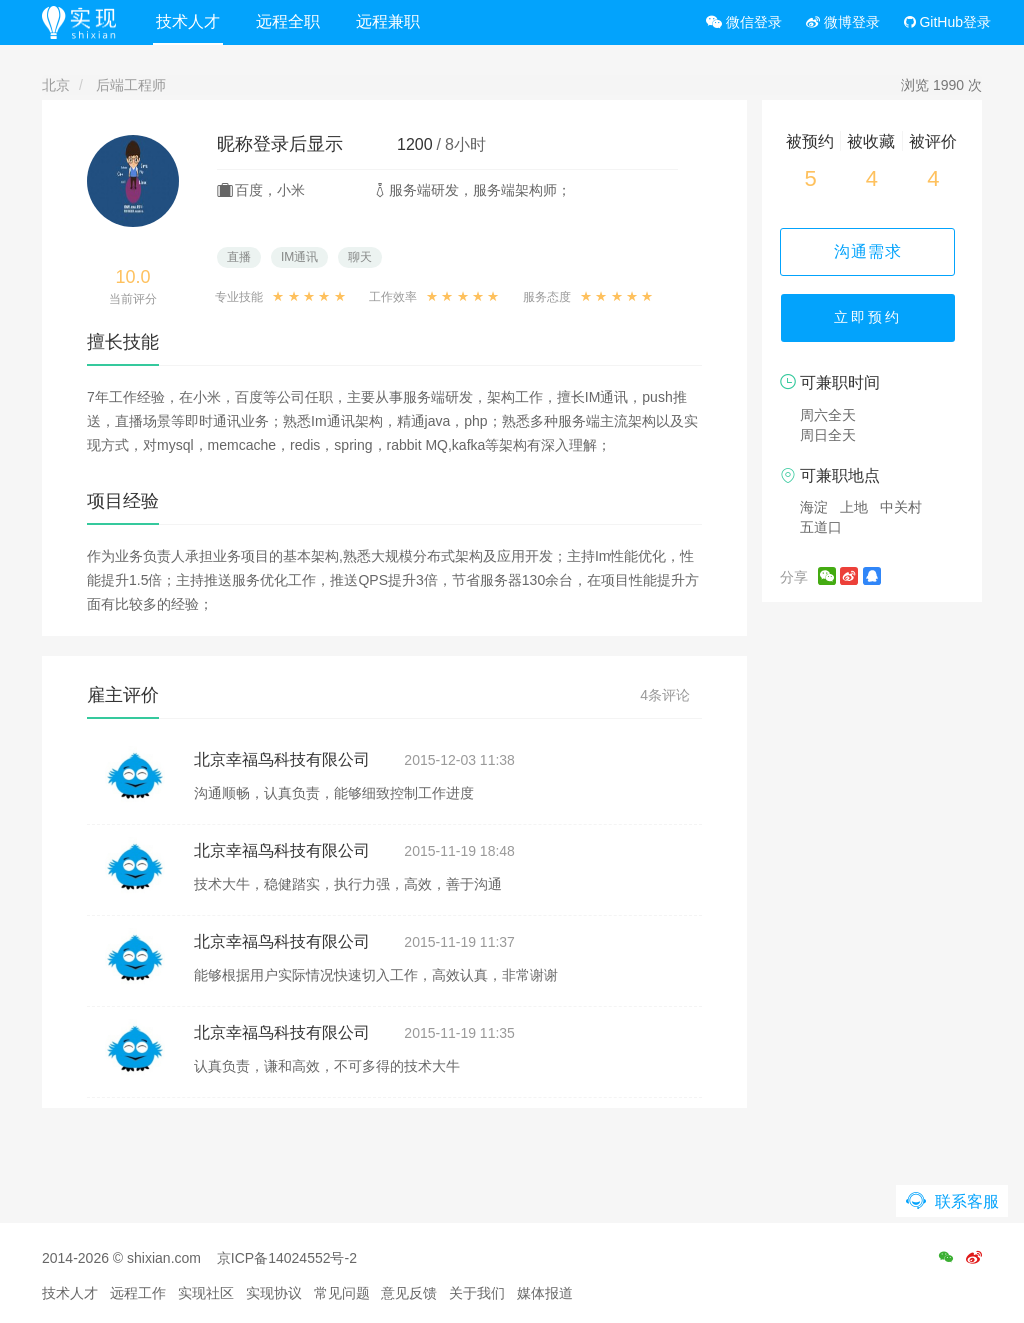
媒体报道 (545, 1293)
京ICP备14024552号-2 (287, 1258)
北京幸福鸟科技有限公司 (282, 759)
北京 (56, 85)
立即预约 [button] (872, 320)
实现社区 (206, 1293)
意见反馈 (409, 1293)
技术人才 (191, 21)
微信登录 (744, 22)
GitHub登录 (947, 22)
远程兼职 (391, 21)
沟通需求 (872, 251)
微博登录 (843, 22)
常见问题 (342, 1293)
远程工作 (138, 1293)
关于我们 (477, 1293)
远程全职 (291, 21)
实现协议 (274, 1293)
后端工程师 (131, 85)
